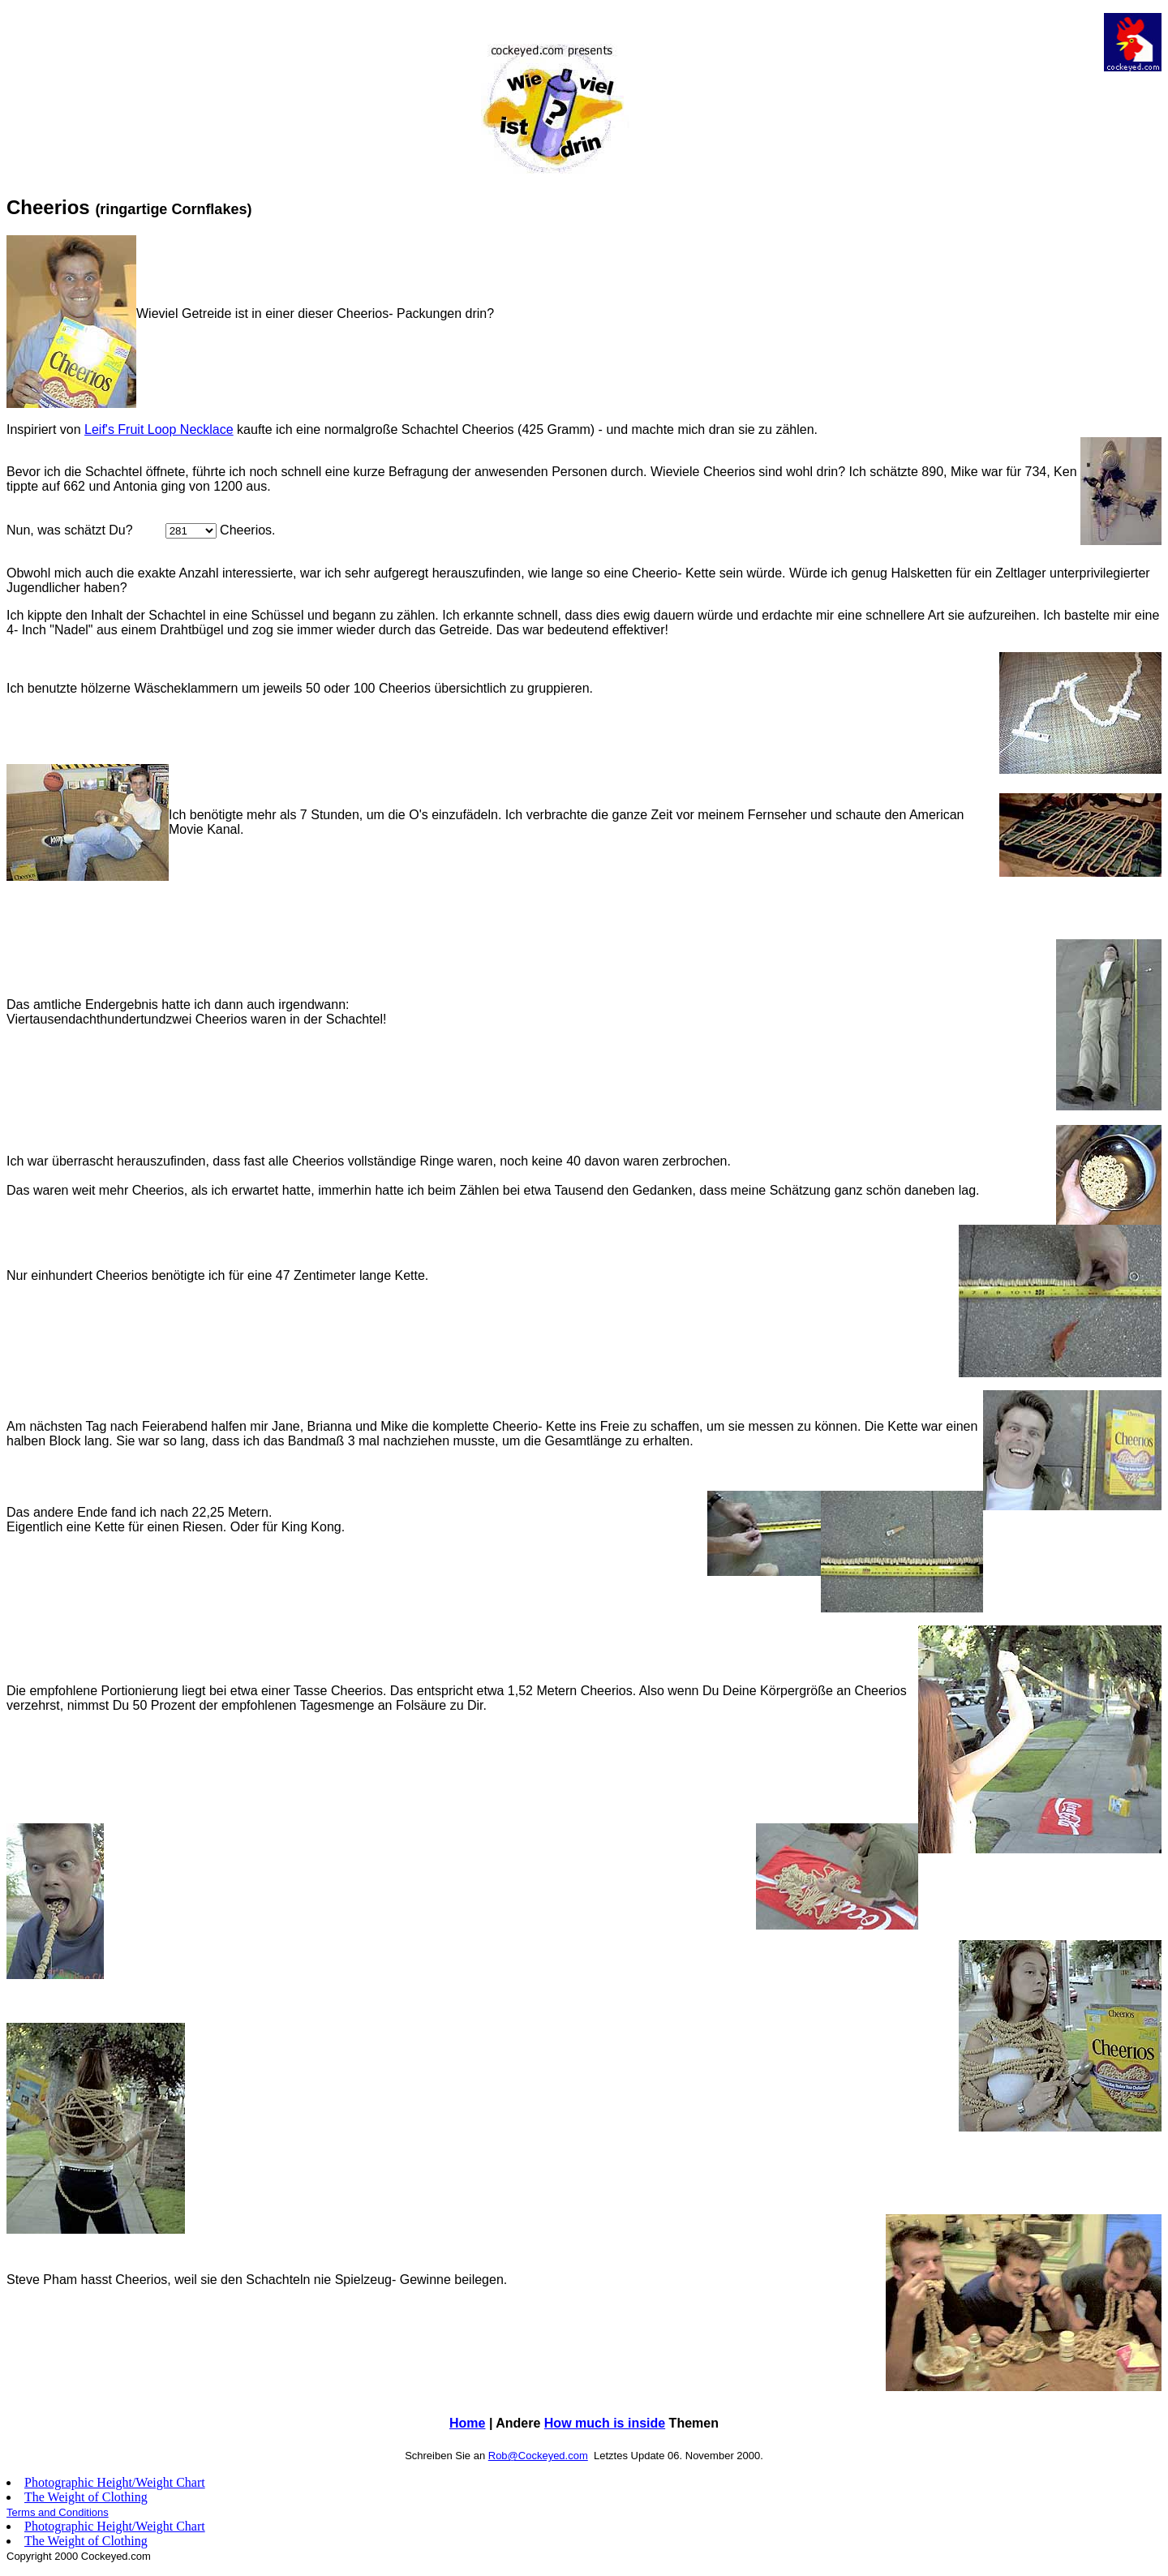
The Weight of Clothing (86, 2497)
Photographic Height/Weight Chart (114, 2482)
